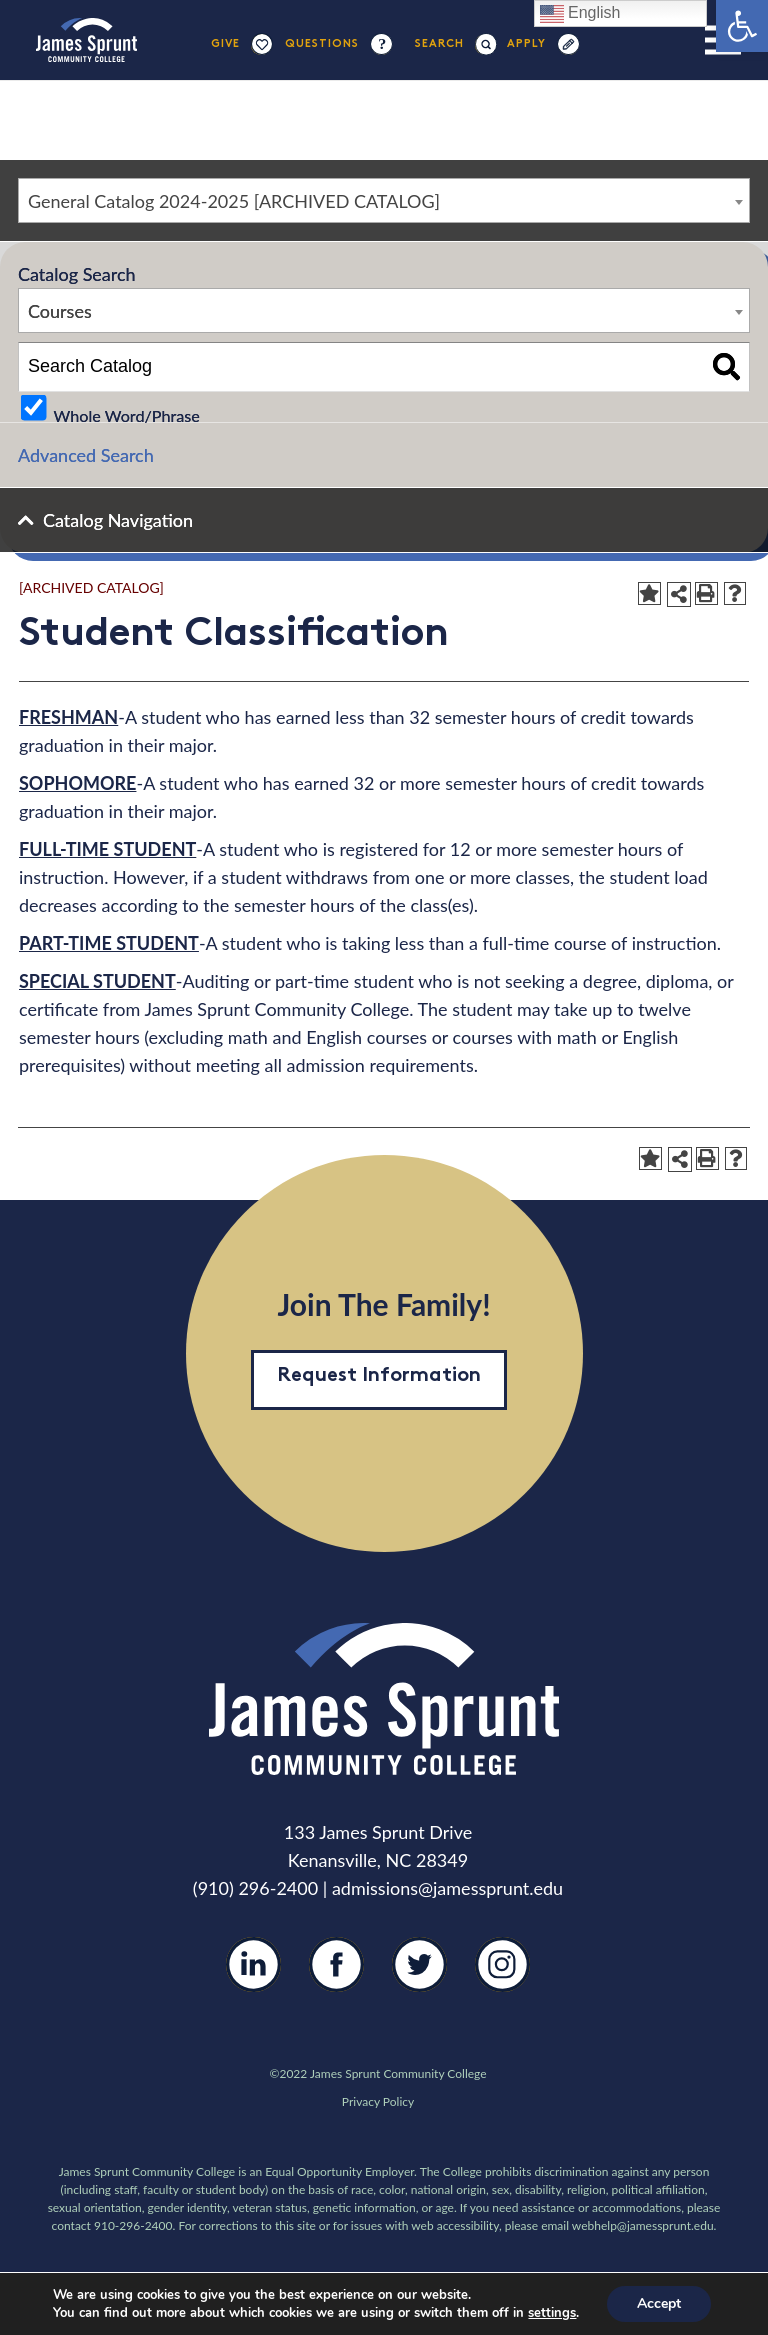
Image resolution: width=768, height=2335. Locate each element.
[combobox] (384, 200)
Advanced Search (86, 455)
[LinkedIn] (253, 1979)
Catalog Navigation (118, 520)
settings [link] (552, 2313)
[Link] (86, 40)
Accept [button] (659, 2303)
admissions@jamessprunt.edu (447, 1888)
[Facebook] (336, 1979)
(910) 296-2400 (255, 1888)
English (580, 13)
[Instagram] (502, 1981)
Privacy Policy (378, 2101)
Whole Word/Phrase (127, 414)
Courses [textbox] (60, 311)
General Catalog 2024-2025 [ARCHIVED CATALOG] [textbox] (234, 201)
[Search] (440, 44)
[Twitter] (419, 1979)
